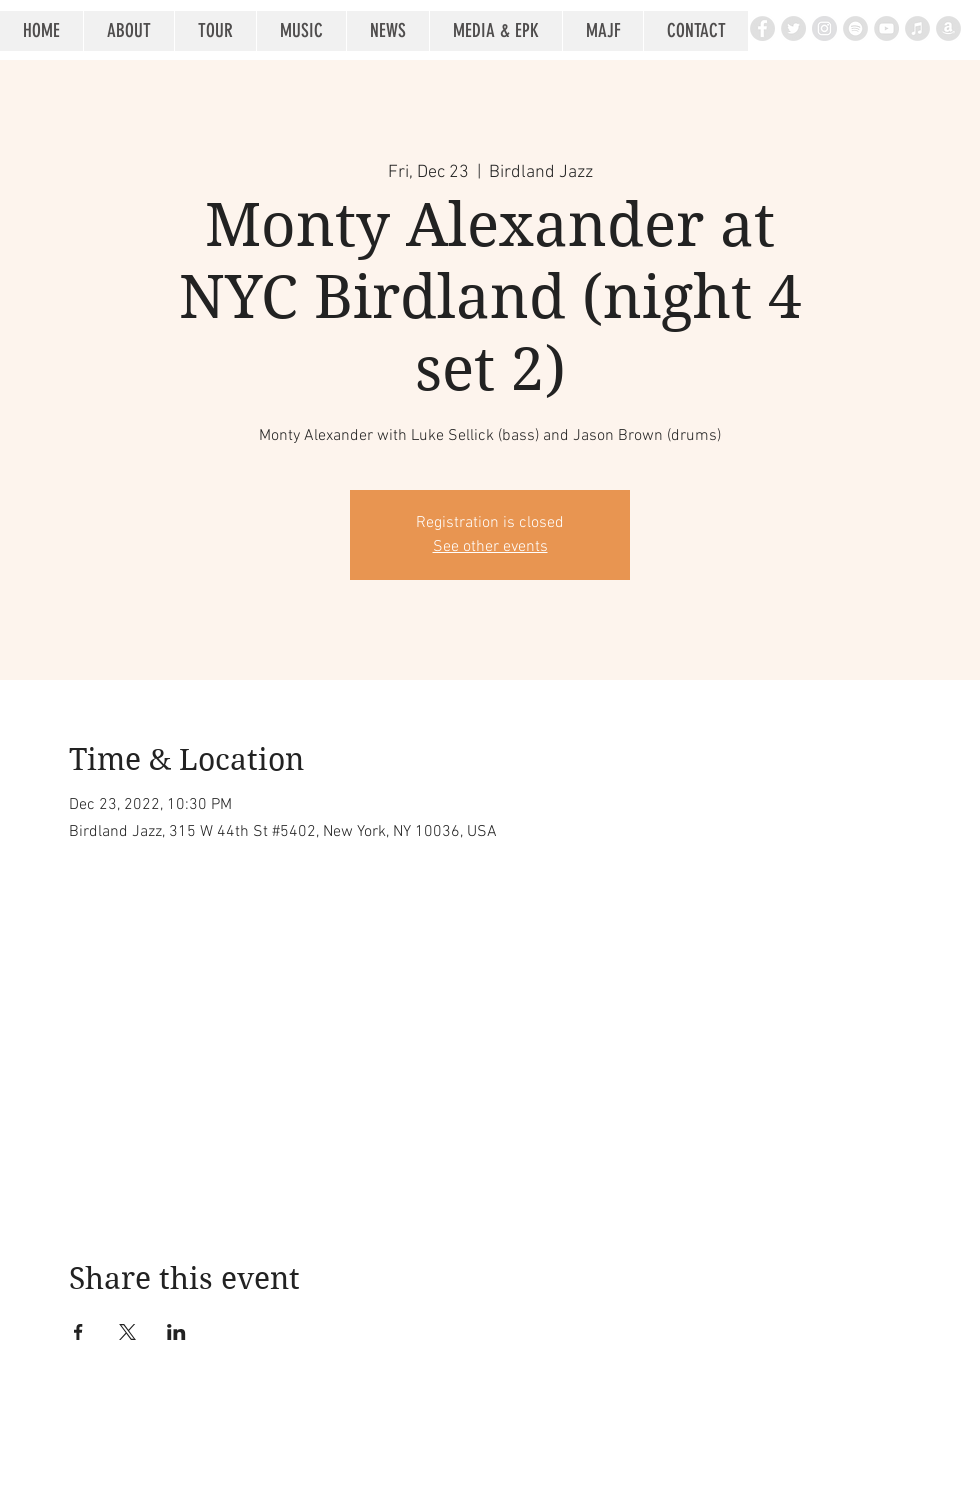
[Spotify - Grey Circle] (855, 28)
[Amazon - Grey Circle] (948, 28)
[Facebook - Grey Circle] (762, 28)
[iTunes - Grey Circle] (917, 28)
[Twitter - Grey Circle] (793, 28)
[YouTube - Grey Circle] (886, 28)
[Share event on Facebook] (78, 1332)
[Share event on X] (127, 1332)
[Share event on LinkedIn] (176, 1332)
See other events (490, 547)
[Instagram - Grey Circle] (824, 28)
